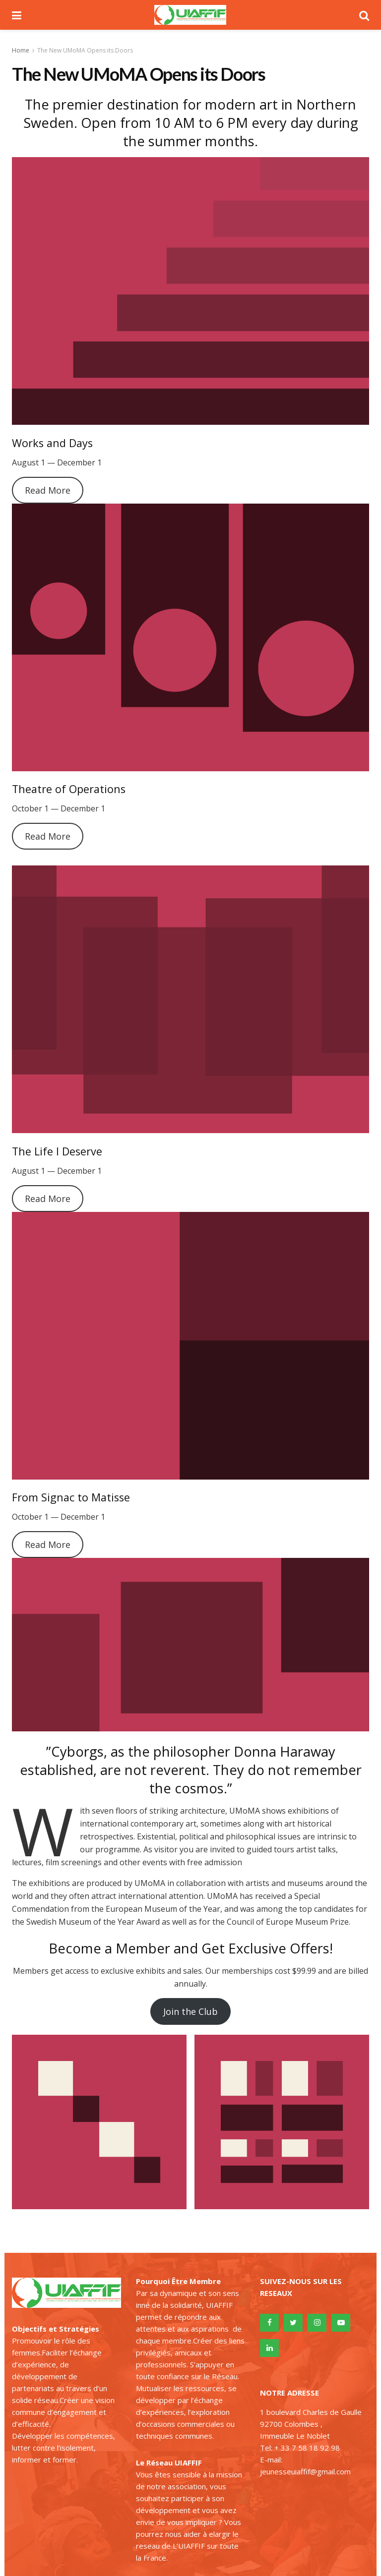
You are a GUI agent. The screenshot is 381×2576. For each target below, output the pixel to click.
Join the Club (190, 2011)
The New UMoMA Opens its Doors (85, 50)
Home (20, 50)
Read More (47, 490)
